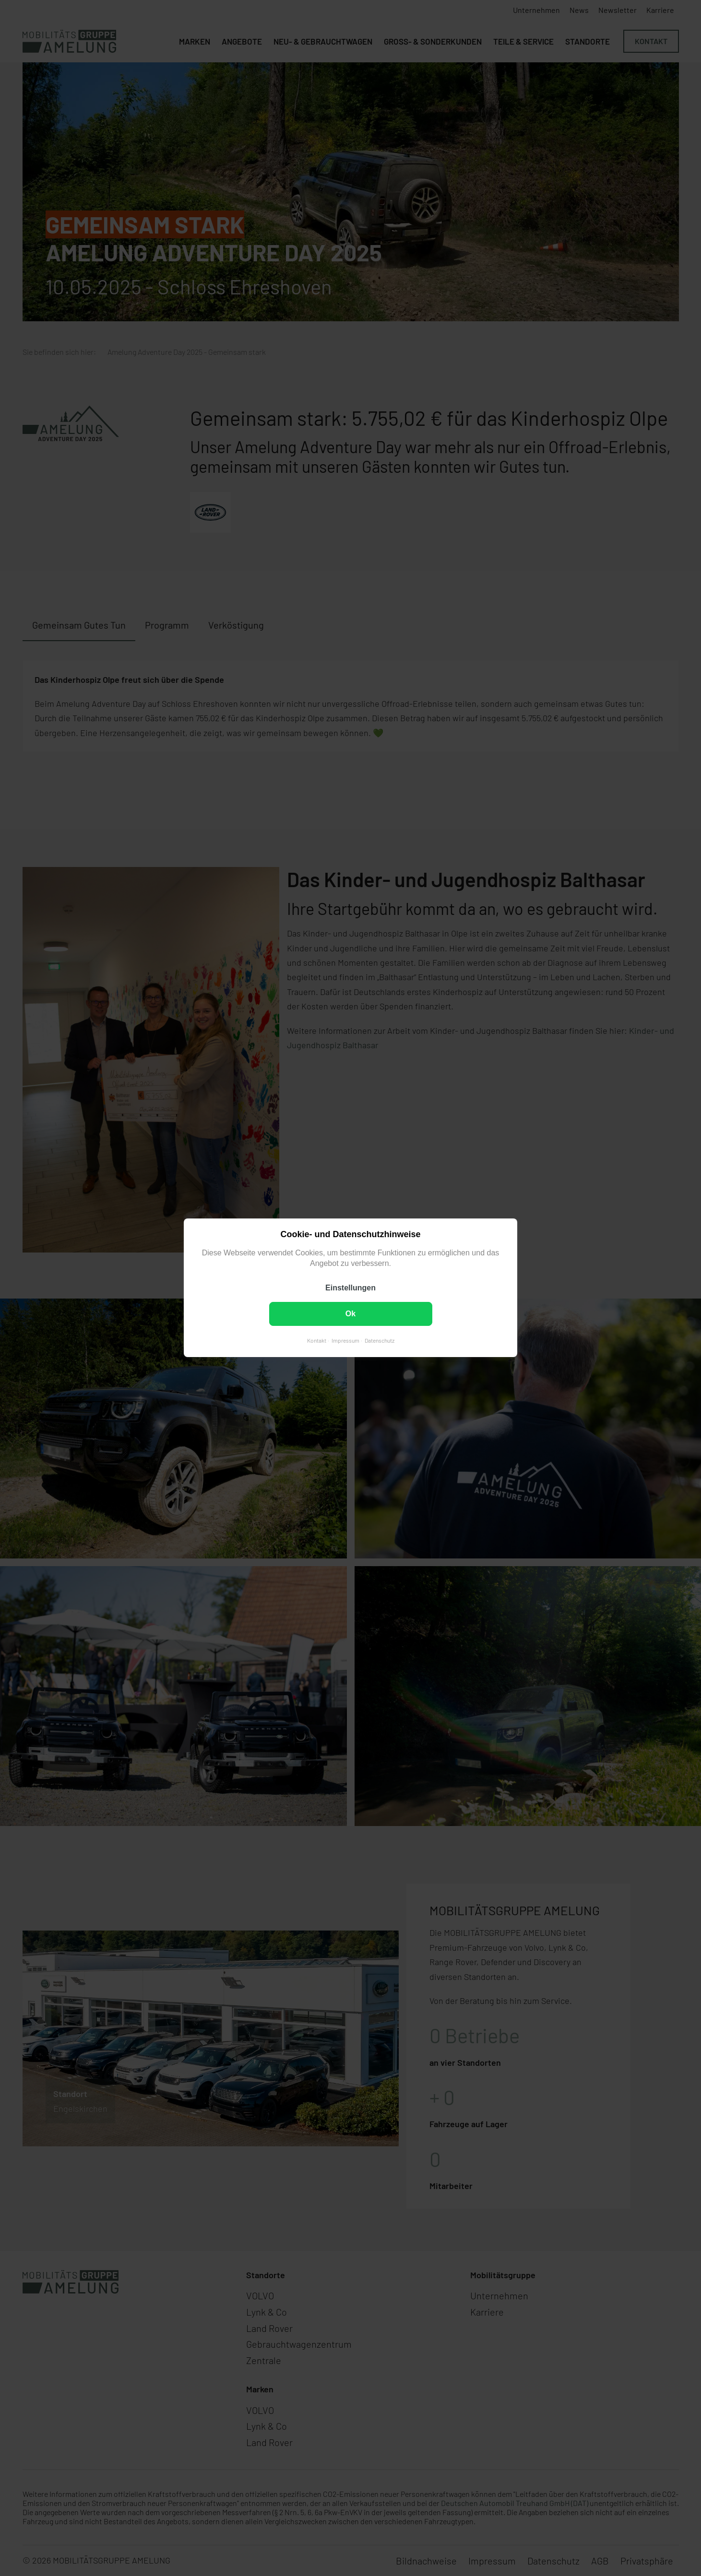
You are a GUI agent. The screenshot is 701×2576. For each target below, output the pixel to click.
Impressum (345, 1340)
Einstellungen (350, 1288)
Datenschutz (379, 1340)
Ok (350, 1314)
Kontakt (316, 1340)
